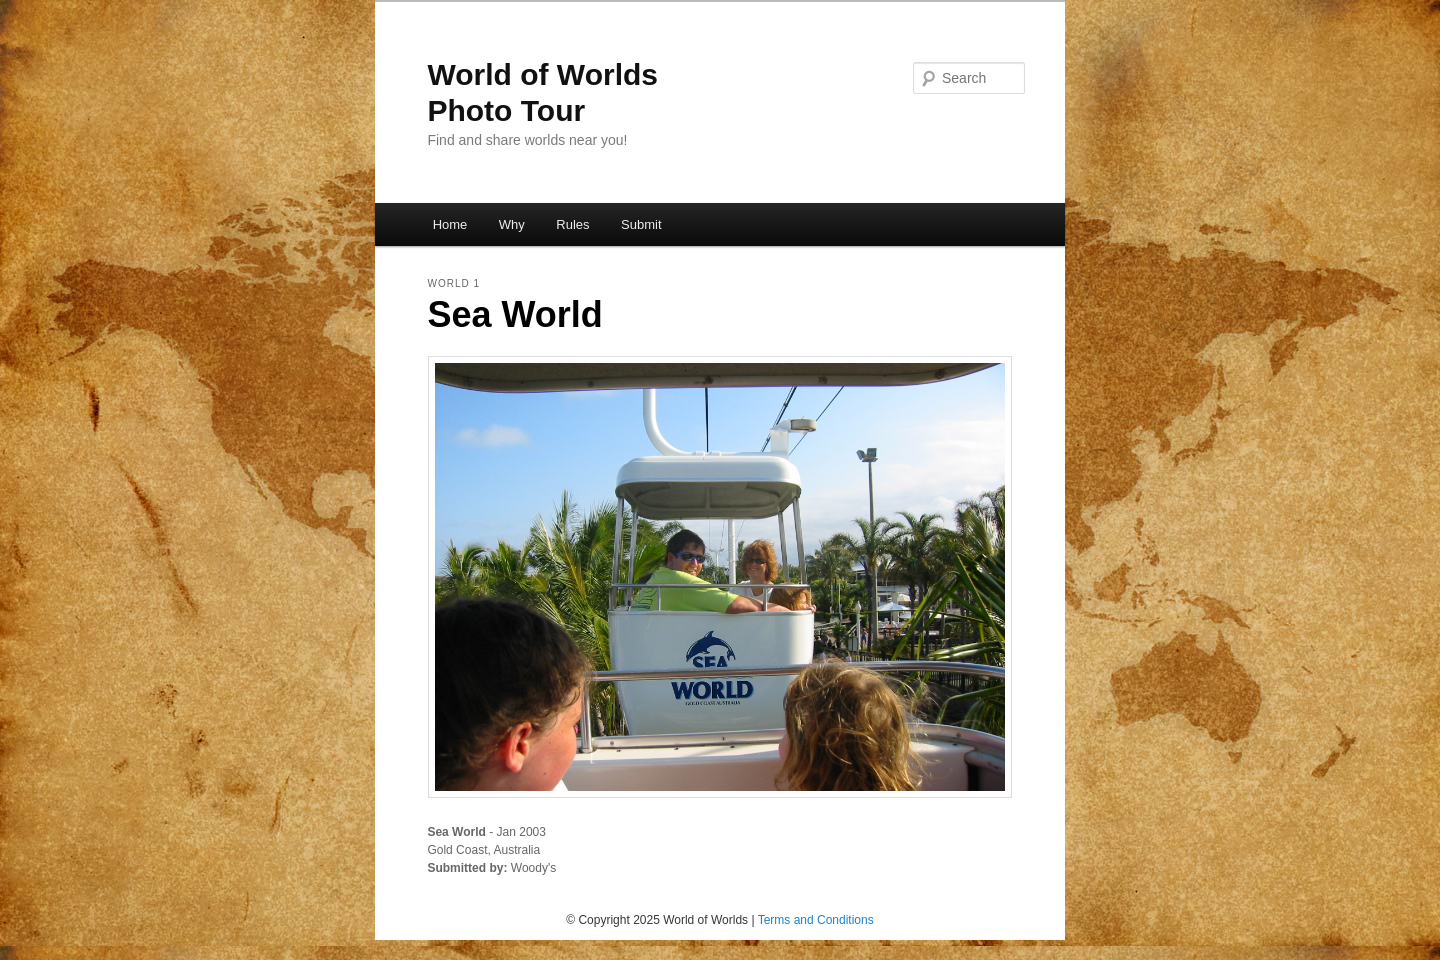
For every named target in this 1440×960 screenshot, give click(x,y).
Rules (572, 224)
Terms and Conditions (816, 920)
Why (512, 224)
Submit (641, 224)
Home (450, 224)
